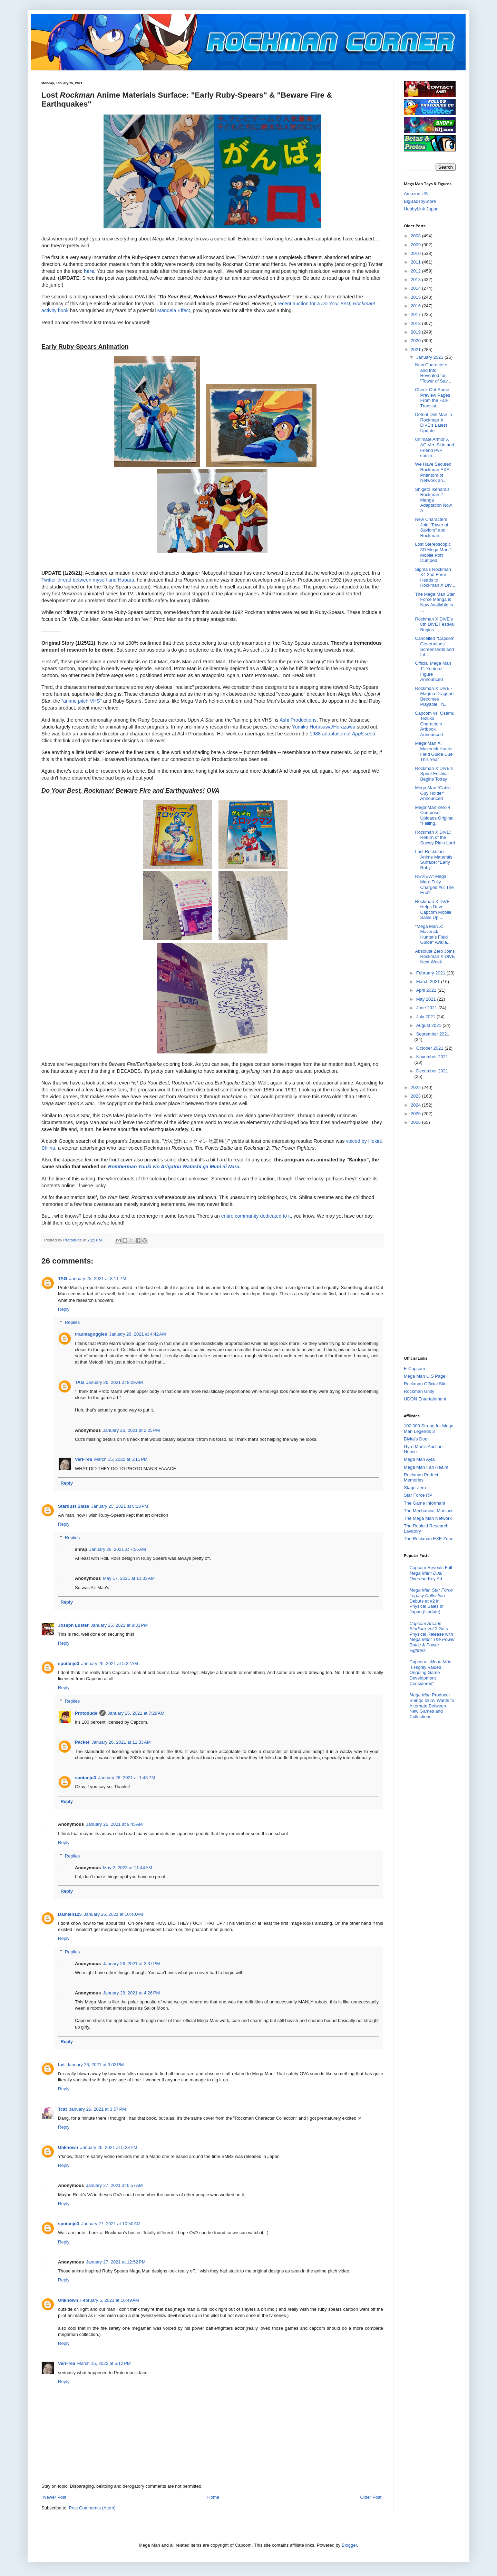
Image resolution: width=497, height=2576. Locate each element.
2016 (416, 305)
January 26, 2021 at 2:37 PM (131, 1963)
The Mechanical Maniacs (429, 1510)
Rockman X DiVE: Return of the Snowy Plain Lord (435, 837)
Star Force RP (418, 1495)
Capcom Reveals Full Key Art (430, 1573)
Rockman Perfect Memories (421, 1477)
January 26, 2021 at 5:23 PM (108, 2147)
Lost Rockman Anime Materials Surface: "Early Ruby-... (433, 859)
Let (61, 2064)
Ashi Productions (298, 720)
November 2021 (432, 1056)
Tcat (62, 2109)
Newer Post (54, 2497)
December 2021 (432, 1070)
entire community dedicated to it (256, 1216)
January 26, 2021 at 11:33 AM (121, 1742)
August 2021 (429, 1025)
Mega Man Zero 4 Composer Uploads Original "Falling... (434, 815)
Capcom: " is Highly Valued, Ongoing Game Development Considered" (430, 1672)
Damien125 (70, 1914)
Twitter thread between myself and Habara (87, 580)
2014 (416, 288)
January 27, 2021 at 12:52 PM (115, 2262)
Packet (82, 1742)
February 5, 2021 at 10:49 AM (109, 2300)
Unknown (68, 2147)
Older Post (370, 2497)
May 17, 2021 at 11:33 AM (129, 1578)
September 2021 (432, 1034)
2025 (416, 1113)
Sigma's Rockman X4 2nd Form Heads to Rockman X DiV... (435, 577)
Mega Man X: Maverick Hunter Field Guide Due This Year (434, 751)
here (89, 271)
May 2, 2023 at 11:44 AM (127, 1867)
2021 (416, 349)
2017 (416, 314)
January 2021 (430, 357)
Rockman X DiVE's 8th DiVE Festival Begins (435, 624)
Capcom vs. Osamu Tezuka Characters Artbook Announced (434, 724)
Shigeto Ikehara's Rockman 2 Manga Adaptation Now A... (433, 500)
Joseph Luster (73, 1625)
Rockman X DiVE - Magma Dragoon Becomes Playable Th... (434, 696)
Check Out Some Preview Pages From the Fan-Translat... (432, 397)
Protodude (86, 1713)
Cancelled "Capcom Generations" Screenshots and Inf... (434, 646)
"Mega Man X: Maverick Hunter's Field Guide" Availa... (432, 934)
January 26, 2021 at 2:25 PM (131, 1430)
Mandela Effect (173, 310)
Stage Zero (415, 1487)
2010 (416, 253)
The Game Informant (424, 1503)
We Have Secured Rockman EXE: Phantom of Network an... (433, 472)
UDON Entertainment (425, 1398)
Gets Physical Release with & (432, 1637)
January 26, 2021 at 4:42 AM (137, 1334)
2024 (416, 1105)
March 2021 (428, 981)
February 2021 (431, 972)
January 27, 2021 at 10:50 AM (110, 2223)
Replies (72, 1322)
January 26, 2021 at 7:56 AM (117, 1549)
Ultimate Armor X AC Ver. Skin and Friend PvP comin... (434, 447)
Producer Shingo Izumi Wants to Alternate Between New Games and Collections (431, 1705)
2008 (416, 235)
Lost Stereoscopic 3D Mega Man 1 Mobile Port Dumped (433, 552)
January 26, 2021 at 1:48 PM (126, 1777)
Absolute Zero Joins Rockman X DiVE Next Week (435, 956)
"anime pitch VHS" (81, 701)
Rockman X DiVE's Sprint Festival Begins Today (433, 774)
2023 (416, 1096)
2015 (416, 297)
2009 (416, 244)
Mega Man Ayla (419, 1459)
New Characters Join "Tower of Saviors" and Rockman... (431, 527)
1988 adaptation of (342, 733)
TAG (62, 1278)
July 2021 (426, 1016)
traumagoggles (91, 1334)
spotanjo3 (68, 1663)
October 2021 (430, 1048)
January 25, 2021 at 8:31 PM (119, 1625)
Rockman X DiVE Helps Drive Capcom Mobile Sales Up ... (433, 909)
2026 (416, 1122)
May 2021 (426, 999)
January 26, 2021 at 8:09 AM (114, 1382)
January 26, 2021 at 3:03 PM (95, 2064)
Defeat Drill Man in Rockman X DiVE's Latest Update (433, 422)
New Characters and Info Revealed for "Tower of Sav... (433, 373)
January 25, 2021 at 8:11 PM (97, 1278)
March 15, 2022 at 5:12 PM (104, 2363)
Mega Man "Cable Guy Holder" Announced (433, 793)
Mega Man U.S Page (425, 1376)
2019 (416, 332)
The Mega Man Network (428, 1518)
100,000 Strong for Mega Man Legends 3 (429, 1428)
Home (213, 2497)
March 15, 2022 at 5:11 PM (121, 1459)
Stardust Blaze (73, 1506)
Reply (63, 1309)
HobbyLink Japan (421, 208)
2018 (416, 323)
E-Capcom (414, 1368)
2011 (416, 262)
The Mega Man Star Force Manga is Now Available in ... (435, 602)
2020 (416, 340)
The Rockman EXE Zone (429, 1538)
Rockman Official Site (425, 1383)
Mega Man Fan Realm (426, 1467)
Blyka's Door (416, 1438)
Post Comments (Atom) (92, 2507)
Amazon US (416, 193)
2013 (416, 279)
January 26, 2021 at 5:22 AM (109, 1663)
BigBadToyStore (420, 201)
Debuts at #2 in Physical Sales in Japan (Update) (431, 1600)
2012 (416, 271)
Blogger (349, 2545)
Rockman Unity (419, 1391)
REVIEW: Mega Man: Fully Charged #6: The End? (434, 884)
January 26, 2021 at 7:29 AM (136, 1713)
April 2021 (427, 990)
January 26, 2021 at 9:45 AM (114, 1824)
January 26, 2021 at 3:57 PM (97, 2109)
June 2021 (427, 1007)
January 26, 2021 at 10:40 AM (113, 1914)
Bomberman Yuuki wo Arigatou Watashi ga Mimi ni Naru (174, 1166)
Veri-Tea (83, 1459)
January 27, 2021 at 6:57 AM (114, 2185)
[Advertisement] (431, 1240)
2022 (416, 1087)
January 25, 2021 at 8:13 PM (119, 1506)
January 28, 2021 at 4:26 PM (131, 1992)
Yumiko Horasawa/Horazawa (323, 727)
